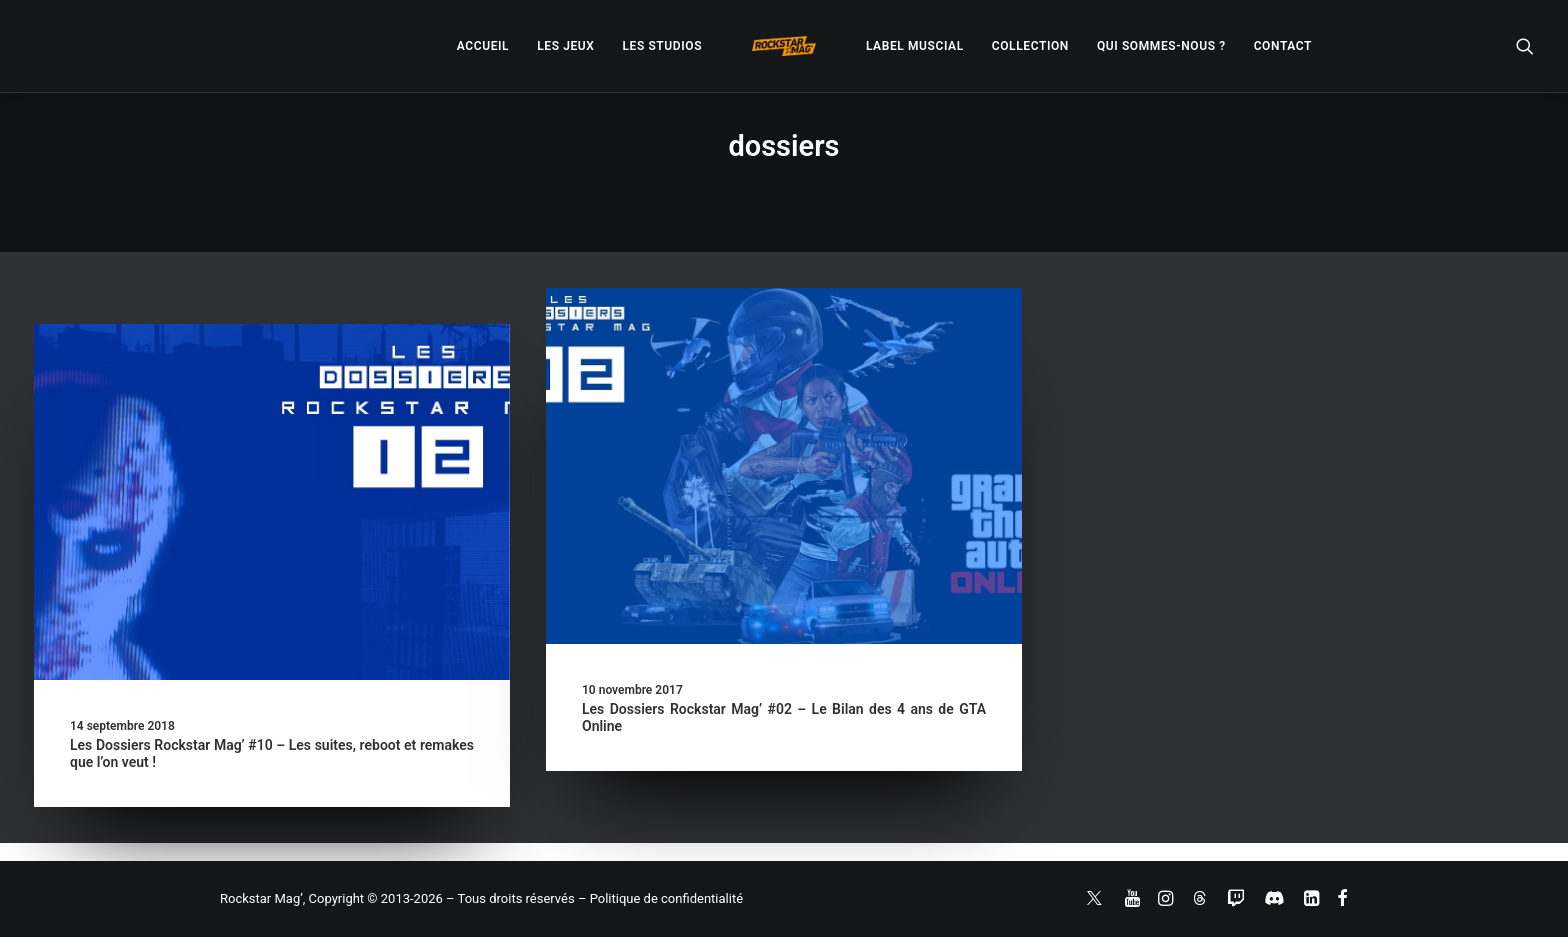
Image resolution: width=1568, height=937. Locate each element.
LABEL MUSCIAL (915, 46)
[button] (1525, 46)
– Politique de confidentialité (660, 898)
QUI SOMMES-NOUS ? (1161, 46)
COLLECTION (1030, 46)
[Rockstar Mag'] (784, 46)
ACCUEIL (483, 46)
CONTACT (1283, 46)
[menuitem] (483, 46)
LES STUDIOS (662, 46)
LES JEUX (565, 46)
